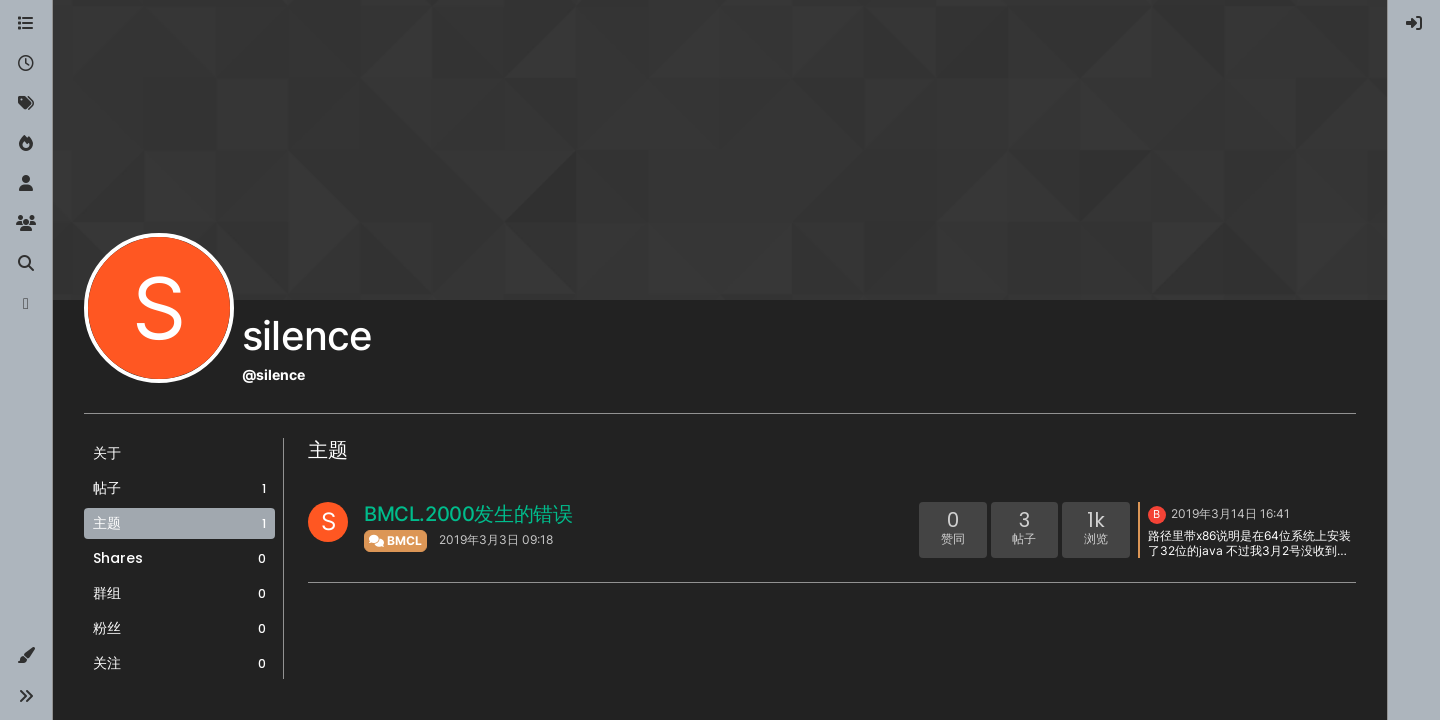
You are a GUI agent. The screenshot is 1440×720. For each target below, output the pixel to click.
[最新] (26, 64)
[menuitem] (1414, 24)
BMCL (395, 540)
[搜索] (26, 264)
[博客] (26, 304)
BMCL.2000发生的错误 (468, 514)
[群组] (26, 224)
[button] (26, 656)
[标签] (26, 104)
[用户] (26, 184)
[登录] (1414, 24)
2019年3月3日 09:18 (496, 539)
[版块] (26, 24)
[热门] (26, 144)
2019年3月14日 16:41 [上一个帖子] (1230, 513)
